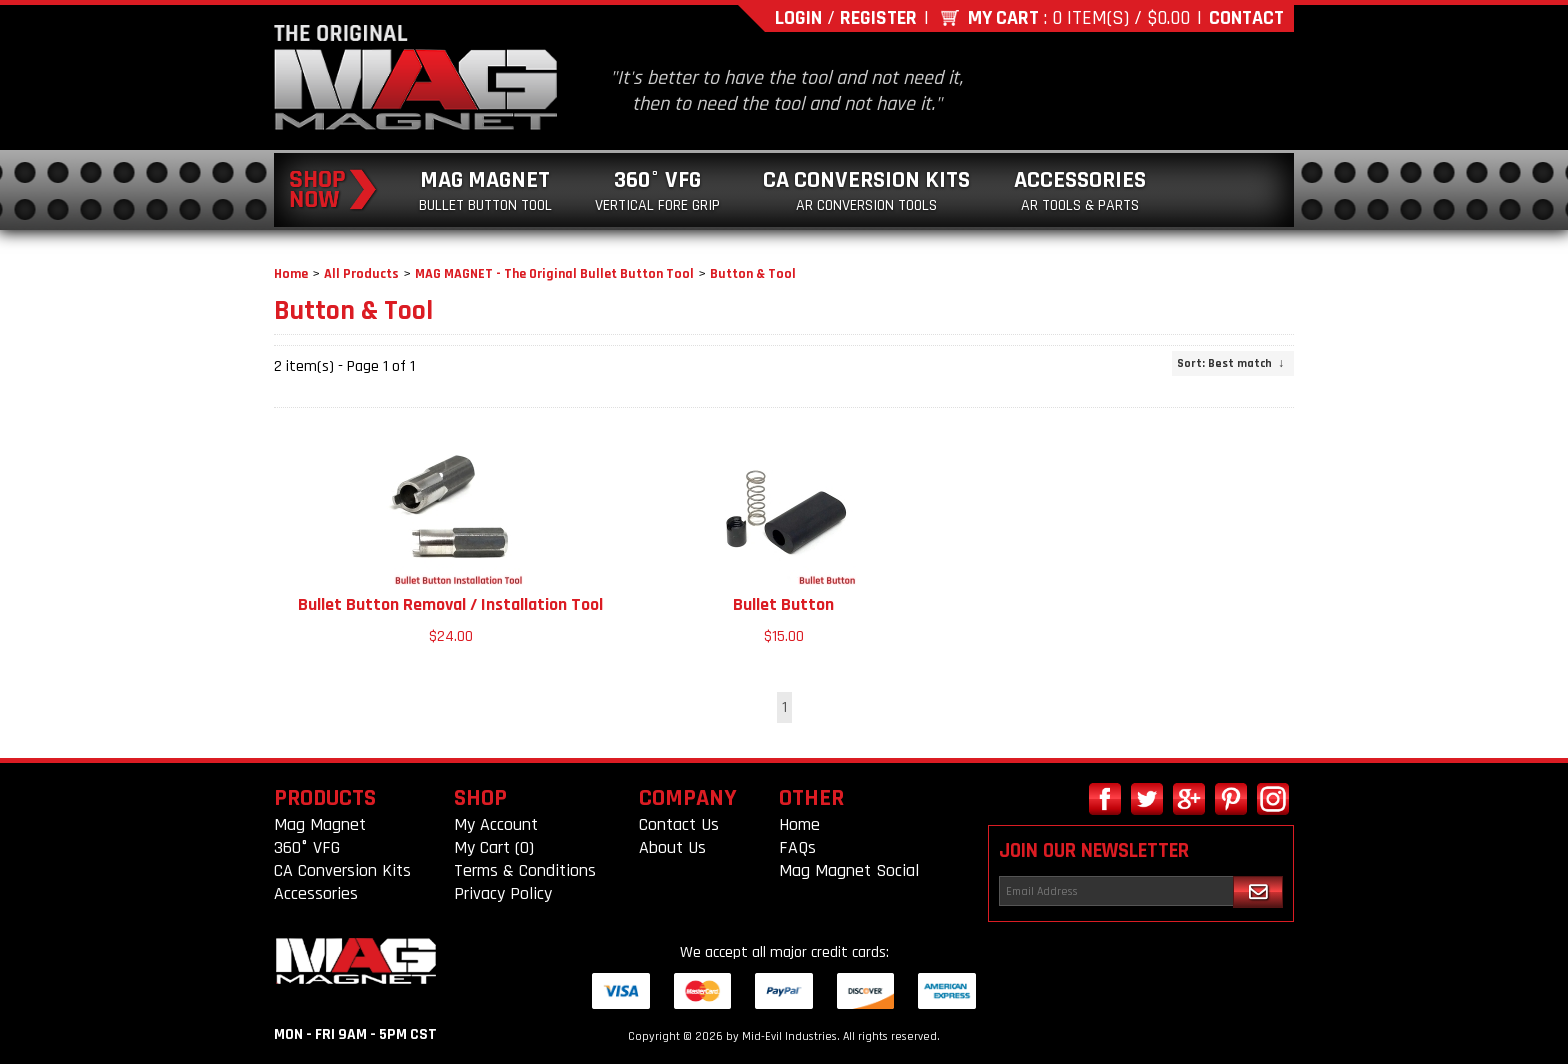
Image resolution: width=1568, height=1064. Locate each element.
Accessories (1080, 190)
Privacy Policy (503, 893)
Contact (1246, 18)
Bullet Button (783, 604)
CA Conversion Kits (866, 190)
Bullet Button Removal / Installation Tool (450, 604)
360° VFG (657, 190)
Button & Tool (753, 274)
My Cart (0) (494, 847)
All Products (361, 274)
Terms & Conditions (525, 870)
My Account (496, 824)
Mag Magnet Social (849, 870)
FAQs (797, 847)
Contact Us (679, 824)
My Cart (1003, 18)
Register (878, 18)
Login (798, 18)
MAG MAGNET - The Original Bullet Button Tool (554, 274)
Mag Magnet (485, 190)
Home (291, 274)
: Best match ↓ (1230, 363)
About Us (672, 847)
